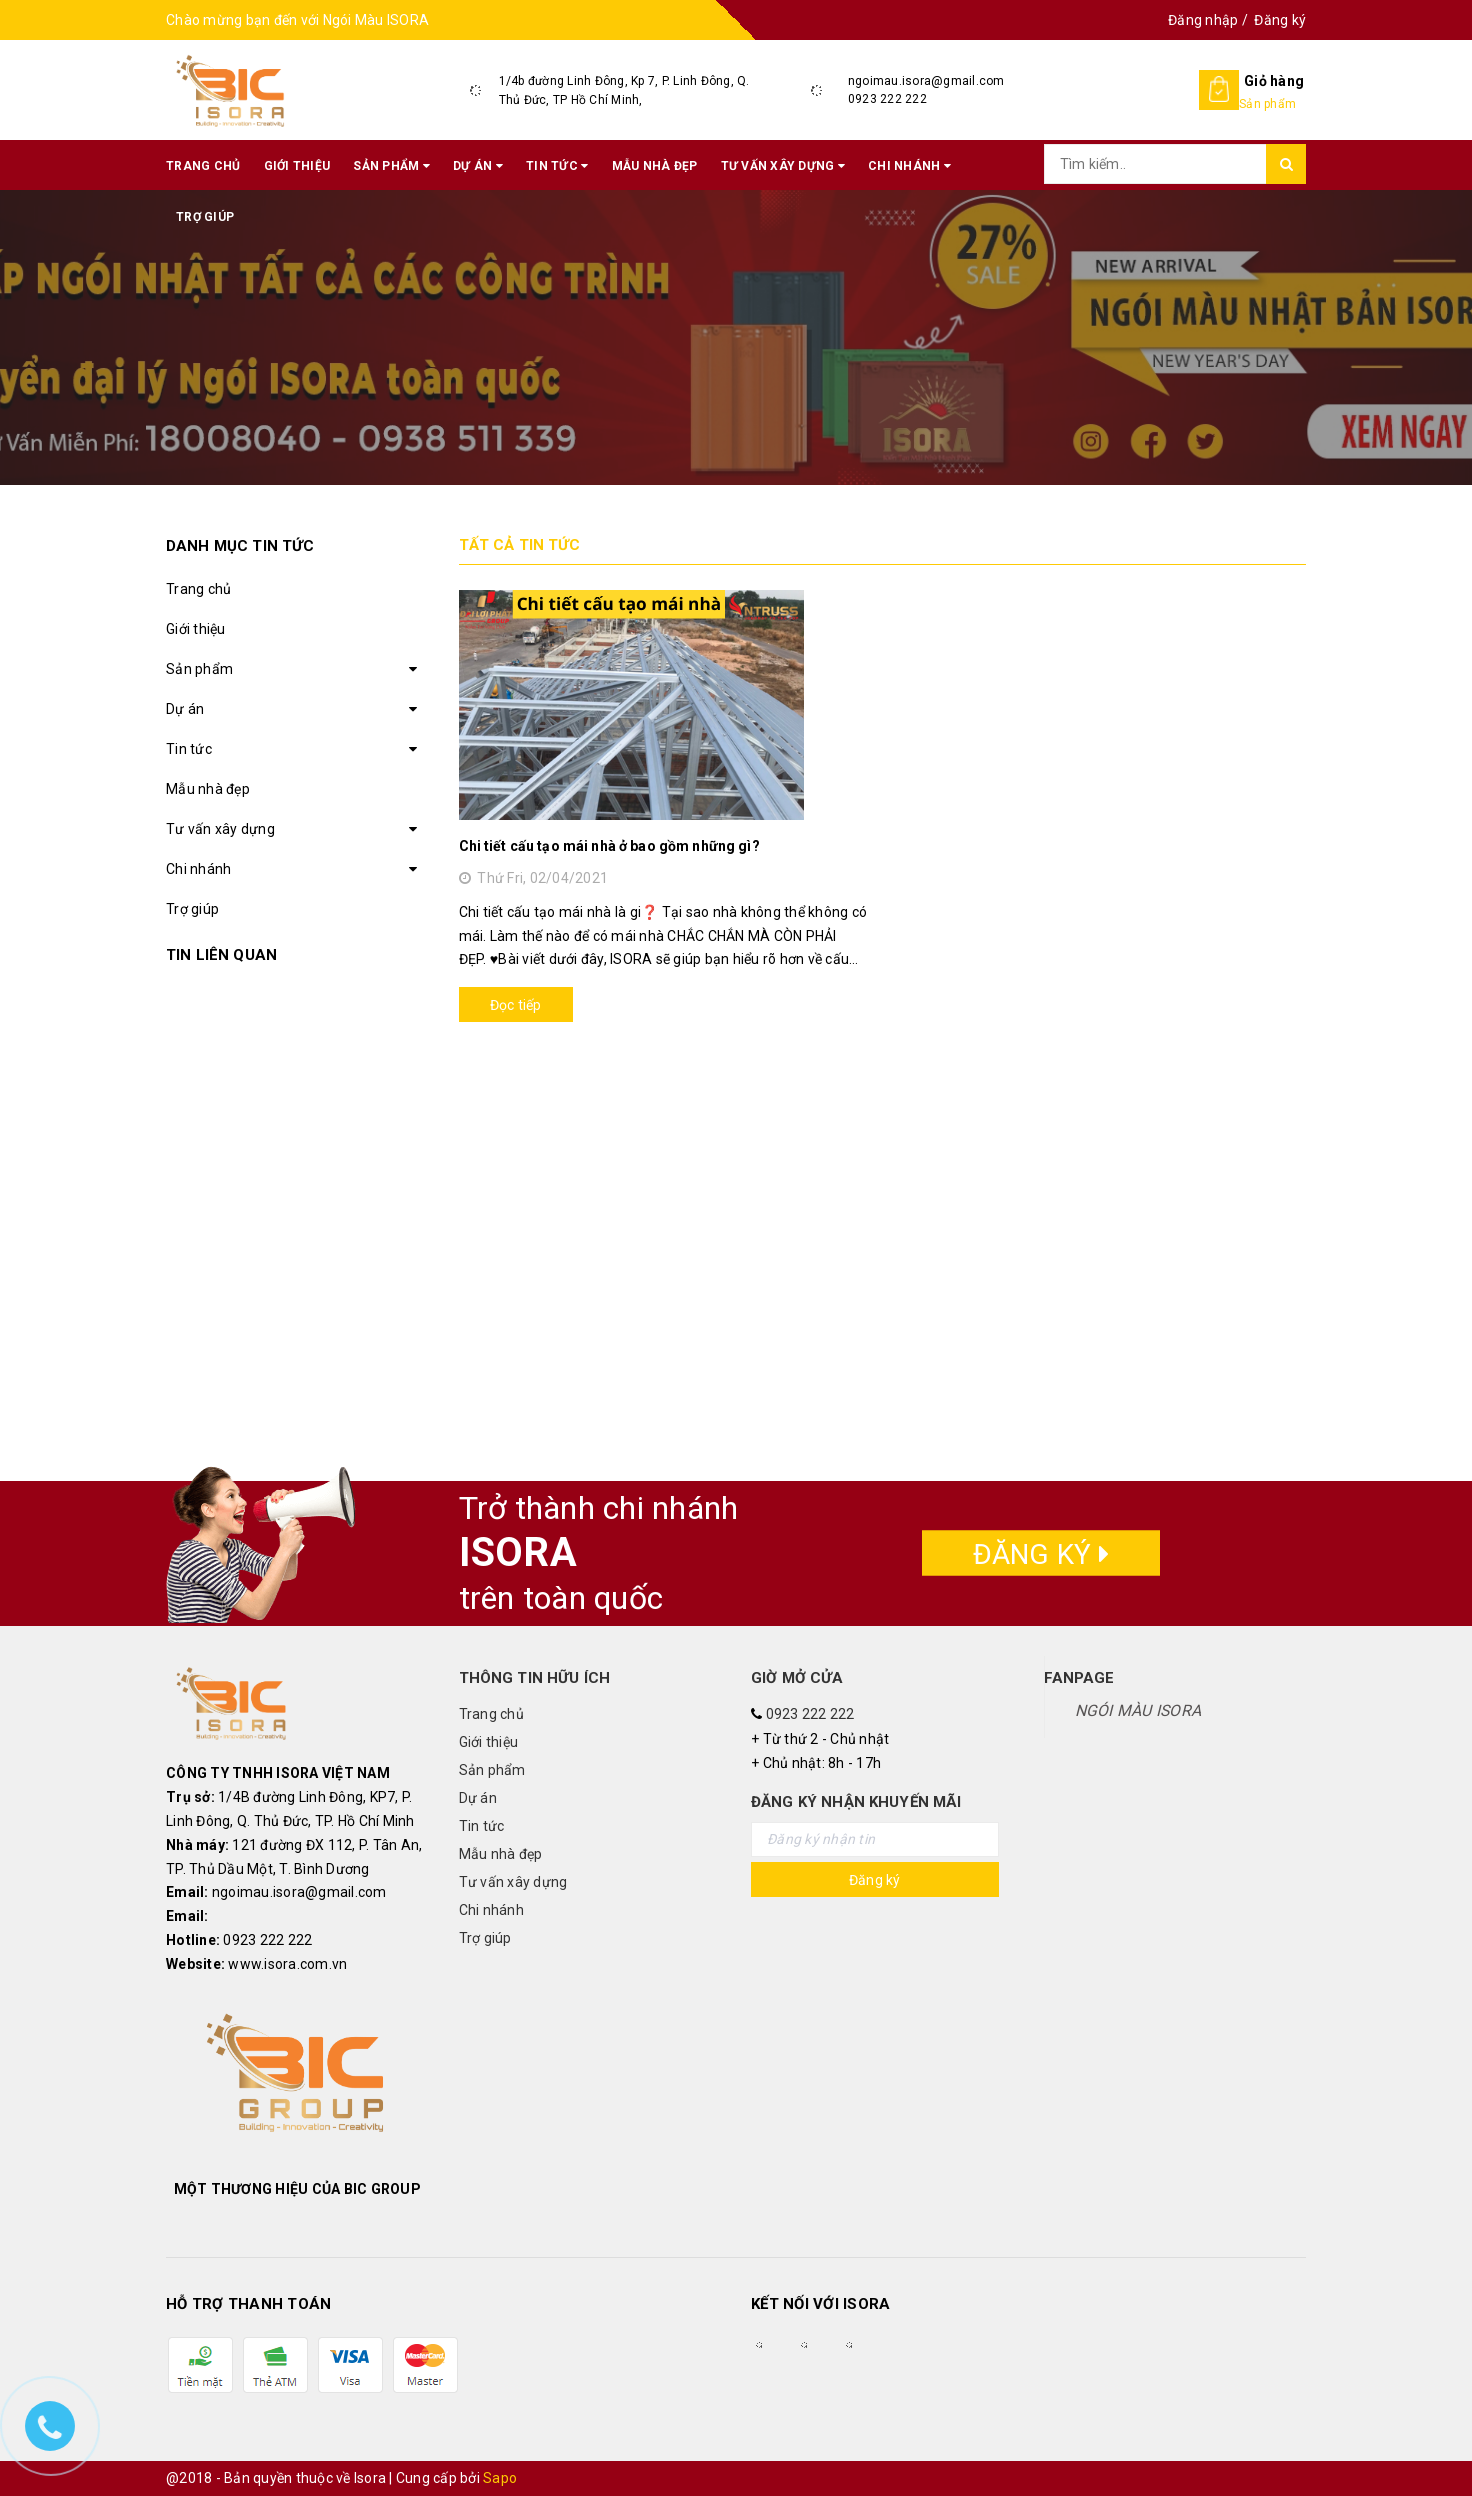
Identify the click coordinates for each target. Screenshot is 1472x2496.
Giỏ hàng (1274, 81)
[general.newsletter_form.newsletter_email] (875, 1839)
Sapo (500, 2478)
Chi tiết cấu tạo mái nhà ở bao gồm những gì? (609, 846)
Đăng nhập (1203, 20)
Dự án (478, 166)
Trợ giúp (205, 217)
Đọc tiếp (516, 1005)
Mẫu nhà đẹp (655, 166)
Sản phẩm (391, 166)
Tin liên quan (221, 955)
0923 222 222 (887, 99)
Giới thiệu (297, 166)
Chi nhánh (909, 166)
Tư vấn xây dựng (783, 166)
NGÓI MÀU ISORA (1138, 1710)
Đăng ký (1280, 20)
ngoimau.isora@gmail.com (926, 81)
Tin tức (557, 166)
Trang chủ (203, 166)
